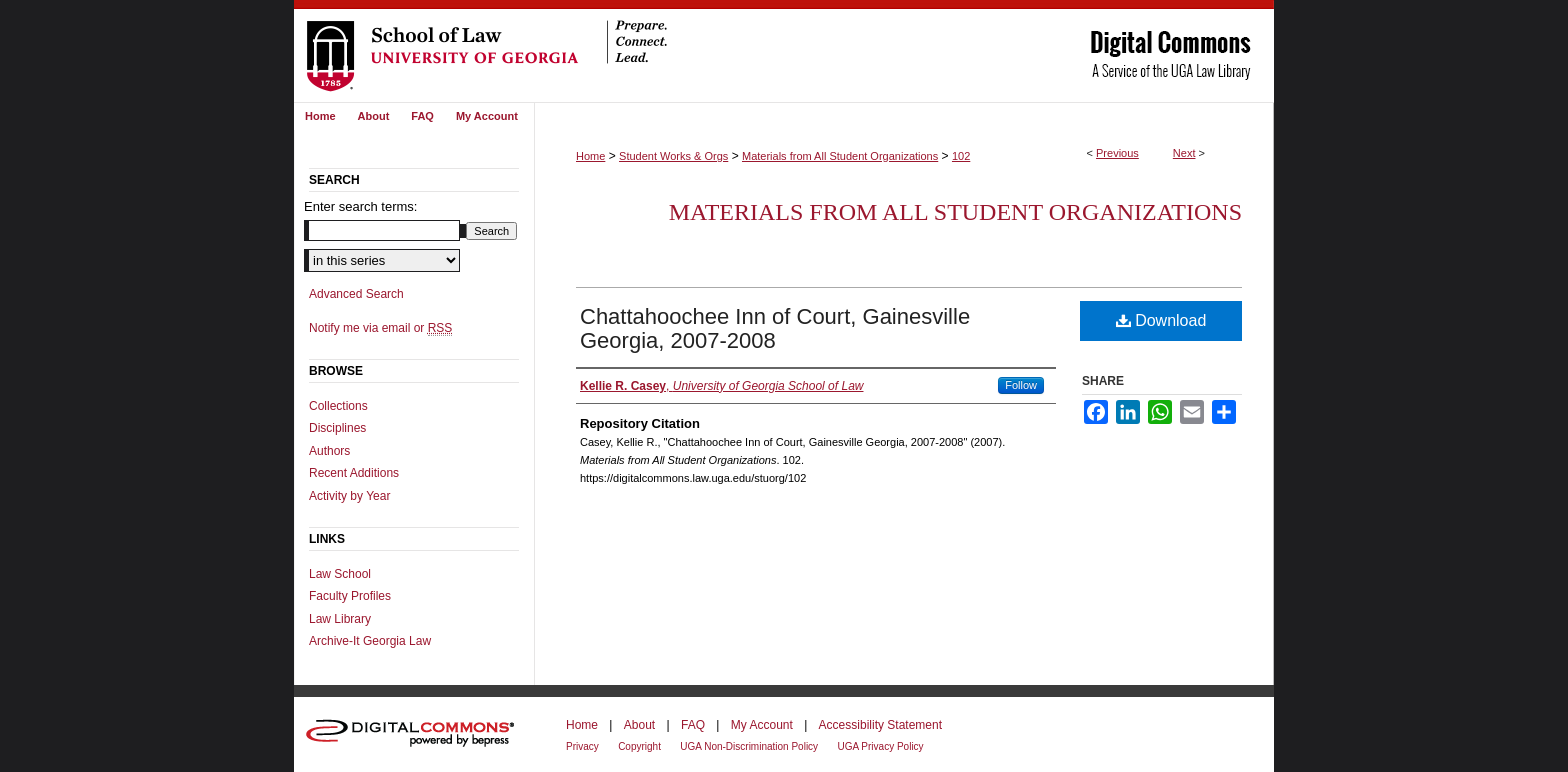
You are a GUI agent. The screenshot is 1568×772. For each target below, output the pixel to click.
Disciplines (337, 428)
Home (590, 156)
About (639, 725)
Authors (329, 451)
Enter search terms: (360, 206)
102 (961, 156)
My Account (762, 725)
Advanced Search (356, 294)
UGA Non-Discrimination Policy (749, 746)
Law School (340, 574)
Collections (338, 406)
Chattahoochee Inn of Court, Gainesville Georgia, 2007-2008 (775, 328)
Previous (1117, 153)
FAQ (693, 725)
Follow (1021, 385)
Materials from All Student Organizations (840, 156)
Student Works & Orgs (673, 156)
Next (1184, 153)
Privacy (582, 746)
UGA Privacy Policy (880, 746)
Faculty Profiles (350, 596)
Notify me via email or (380, 328)
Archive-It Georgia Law (370, 641)
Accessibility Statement (880, 725)
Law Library (340, 619)
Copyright (639, 746)
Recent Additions (354, 473)
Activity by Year (349, 496)
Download (1161, 320)
